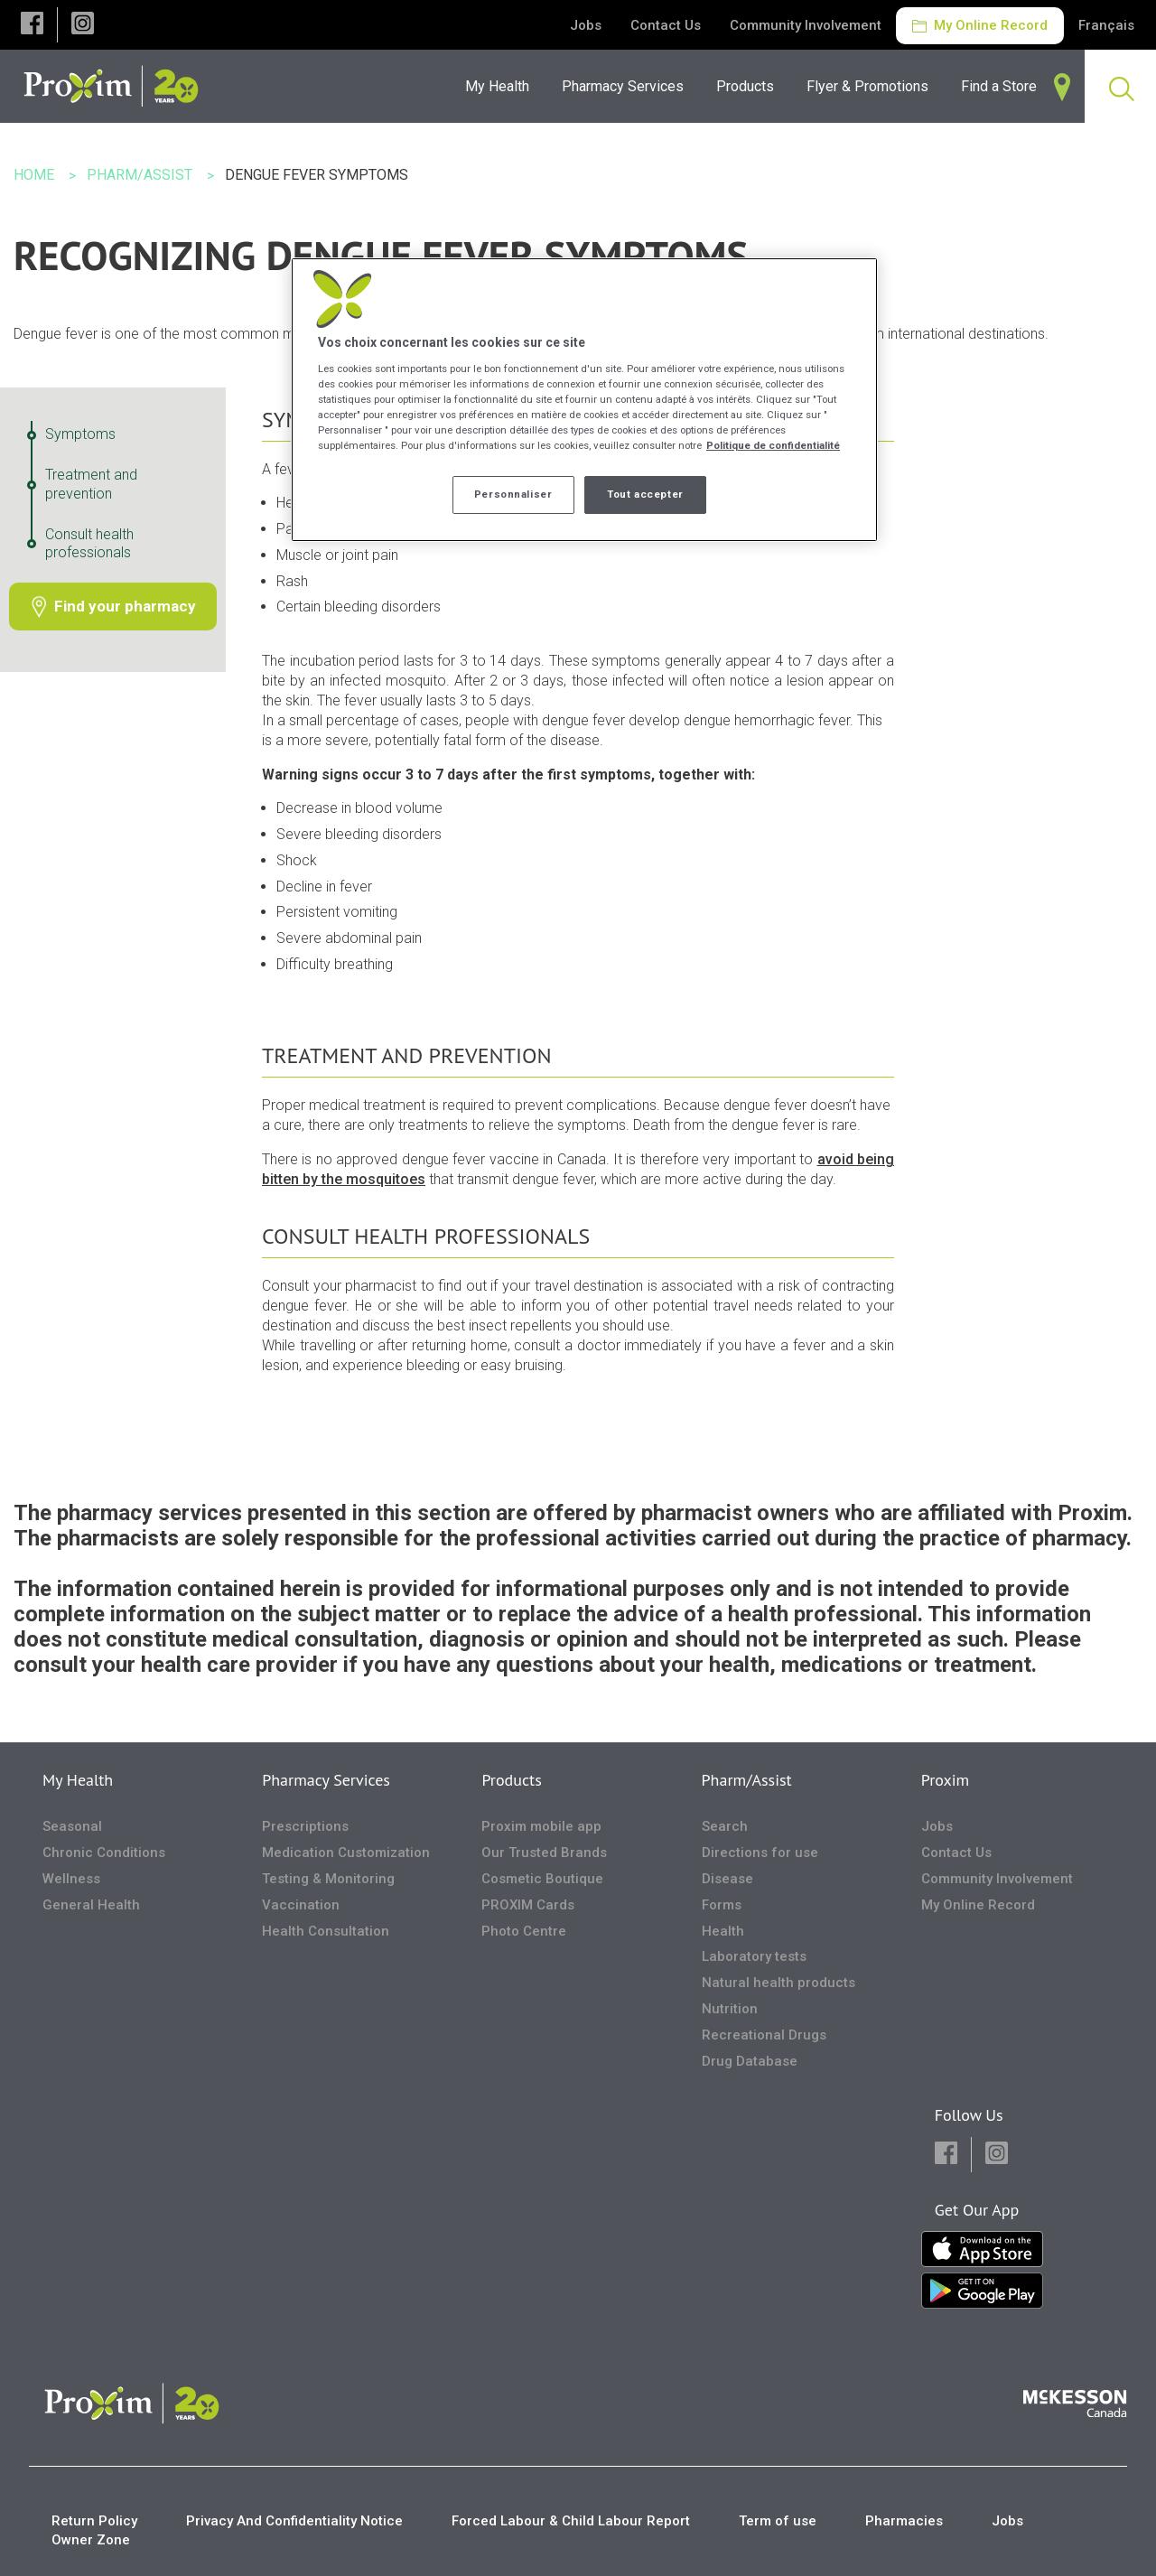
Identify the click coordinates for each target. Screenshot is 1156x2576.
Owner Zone (90, 2540)
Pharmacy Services (326, 1779)
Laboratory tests (754, 1956)
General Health (91, 1905)
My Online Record (980, 25)
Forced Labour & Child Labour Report (571, 2521)
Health (723, 1931)
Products (511, 1779)
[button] (32, 24)
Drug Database (749, 2061)
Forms (721, 1905)
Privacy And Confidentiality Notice (294, 2521)
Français (1106, 25)
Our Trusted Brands (544, 1852)
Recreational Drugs (764, 2035)
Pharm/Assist (747, 1779)
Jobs (585, 25)
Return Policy (94, 2521)
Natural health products (778, 1982)
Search (725, 1826)
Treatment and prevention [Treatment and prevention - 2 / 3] (91, 484)
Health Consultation (325, 1931)
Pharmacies (904, 2521)
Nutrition (730, 2009)
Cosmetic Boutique (542, 1879)
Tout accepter (645, 494)
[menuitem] (628, 86)
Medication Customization (346, 1852)
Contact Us (665, 25)
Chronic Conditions (103, 1852)
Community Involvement (805, 25)
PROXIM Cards (527, 1905)
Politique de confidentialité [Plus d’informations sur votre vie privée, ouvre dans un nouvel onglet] (773, 445)
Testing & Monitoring (328, 1879)
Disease (727, 1879)
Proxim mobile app (541, 1826)
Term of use (777, 2521)
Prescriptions (305, 1826)
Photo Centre (523, 1931)
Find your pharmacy (125, 606)
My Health (77, 1779)
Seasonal (72, 1826)
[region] (584, 399)
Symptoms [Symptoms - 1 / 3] (80, 434)
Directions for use (760, 1852)
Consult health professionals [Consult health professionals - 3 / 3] (89, 544)
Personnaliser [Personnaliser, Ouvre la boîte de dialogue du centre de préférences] (513, 494)
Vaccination (301, 1905)
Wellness (71, 1879)
